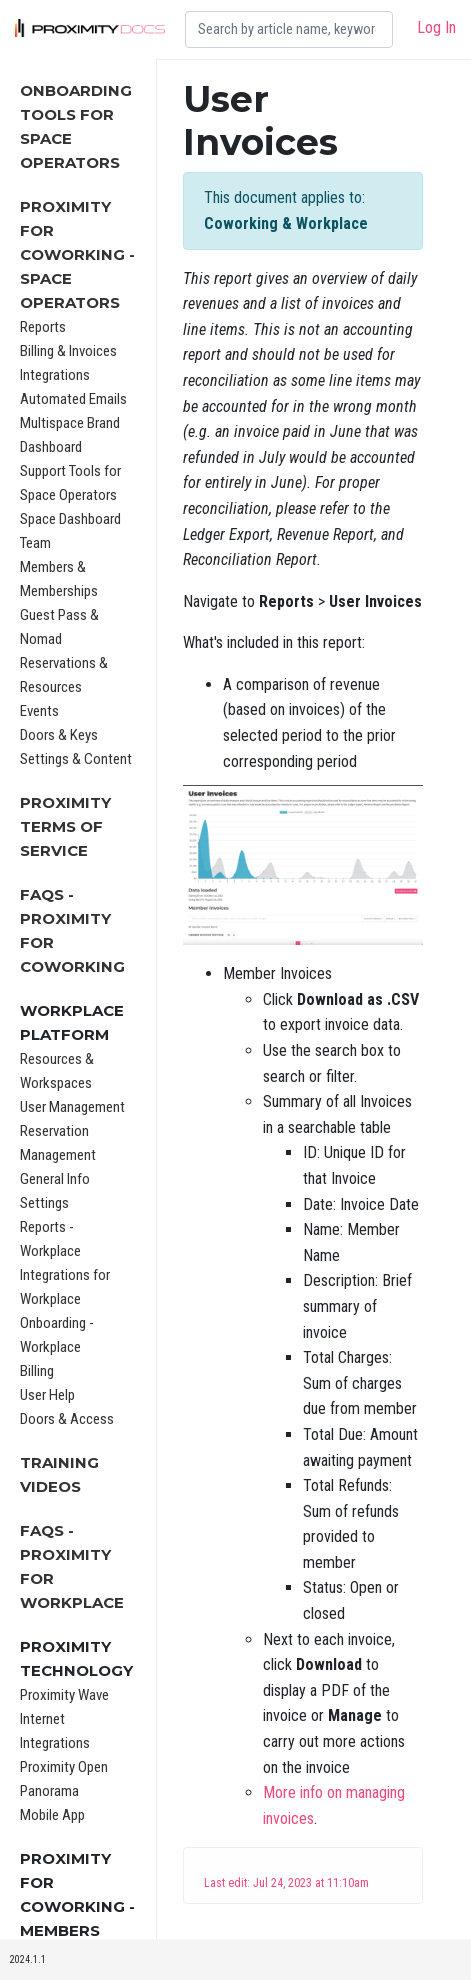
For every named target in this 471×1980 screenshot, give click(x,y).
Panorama (49, 1791)
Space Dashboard (70, 519)
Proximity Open (64, 1767)
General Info (55, 1179)
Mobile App (52, 1815)
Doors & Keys (59, 735)
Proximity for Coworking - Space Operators (77, 254)
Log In (436, 27)
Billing (37, 1371)
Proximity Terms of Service (65, 826)
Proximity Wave (64, 1695)
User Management (72, 1107)
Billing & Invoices (68, 351)
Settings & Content (76, 759)
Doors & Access (67, 1419)
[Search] (289, 29)
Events (39, 711)
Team (35, 543)
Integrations (55, 375)
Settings (44, 1203)
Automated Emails (73, 399)
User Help (47, 1395)
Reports (43, 327)
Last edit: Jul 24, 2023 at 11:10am (286, 1883)
